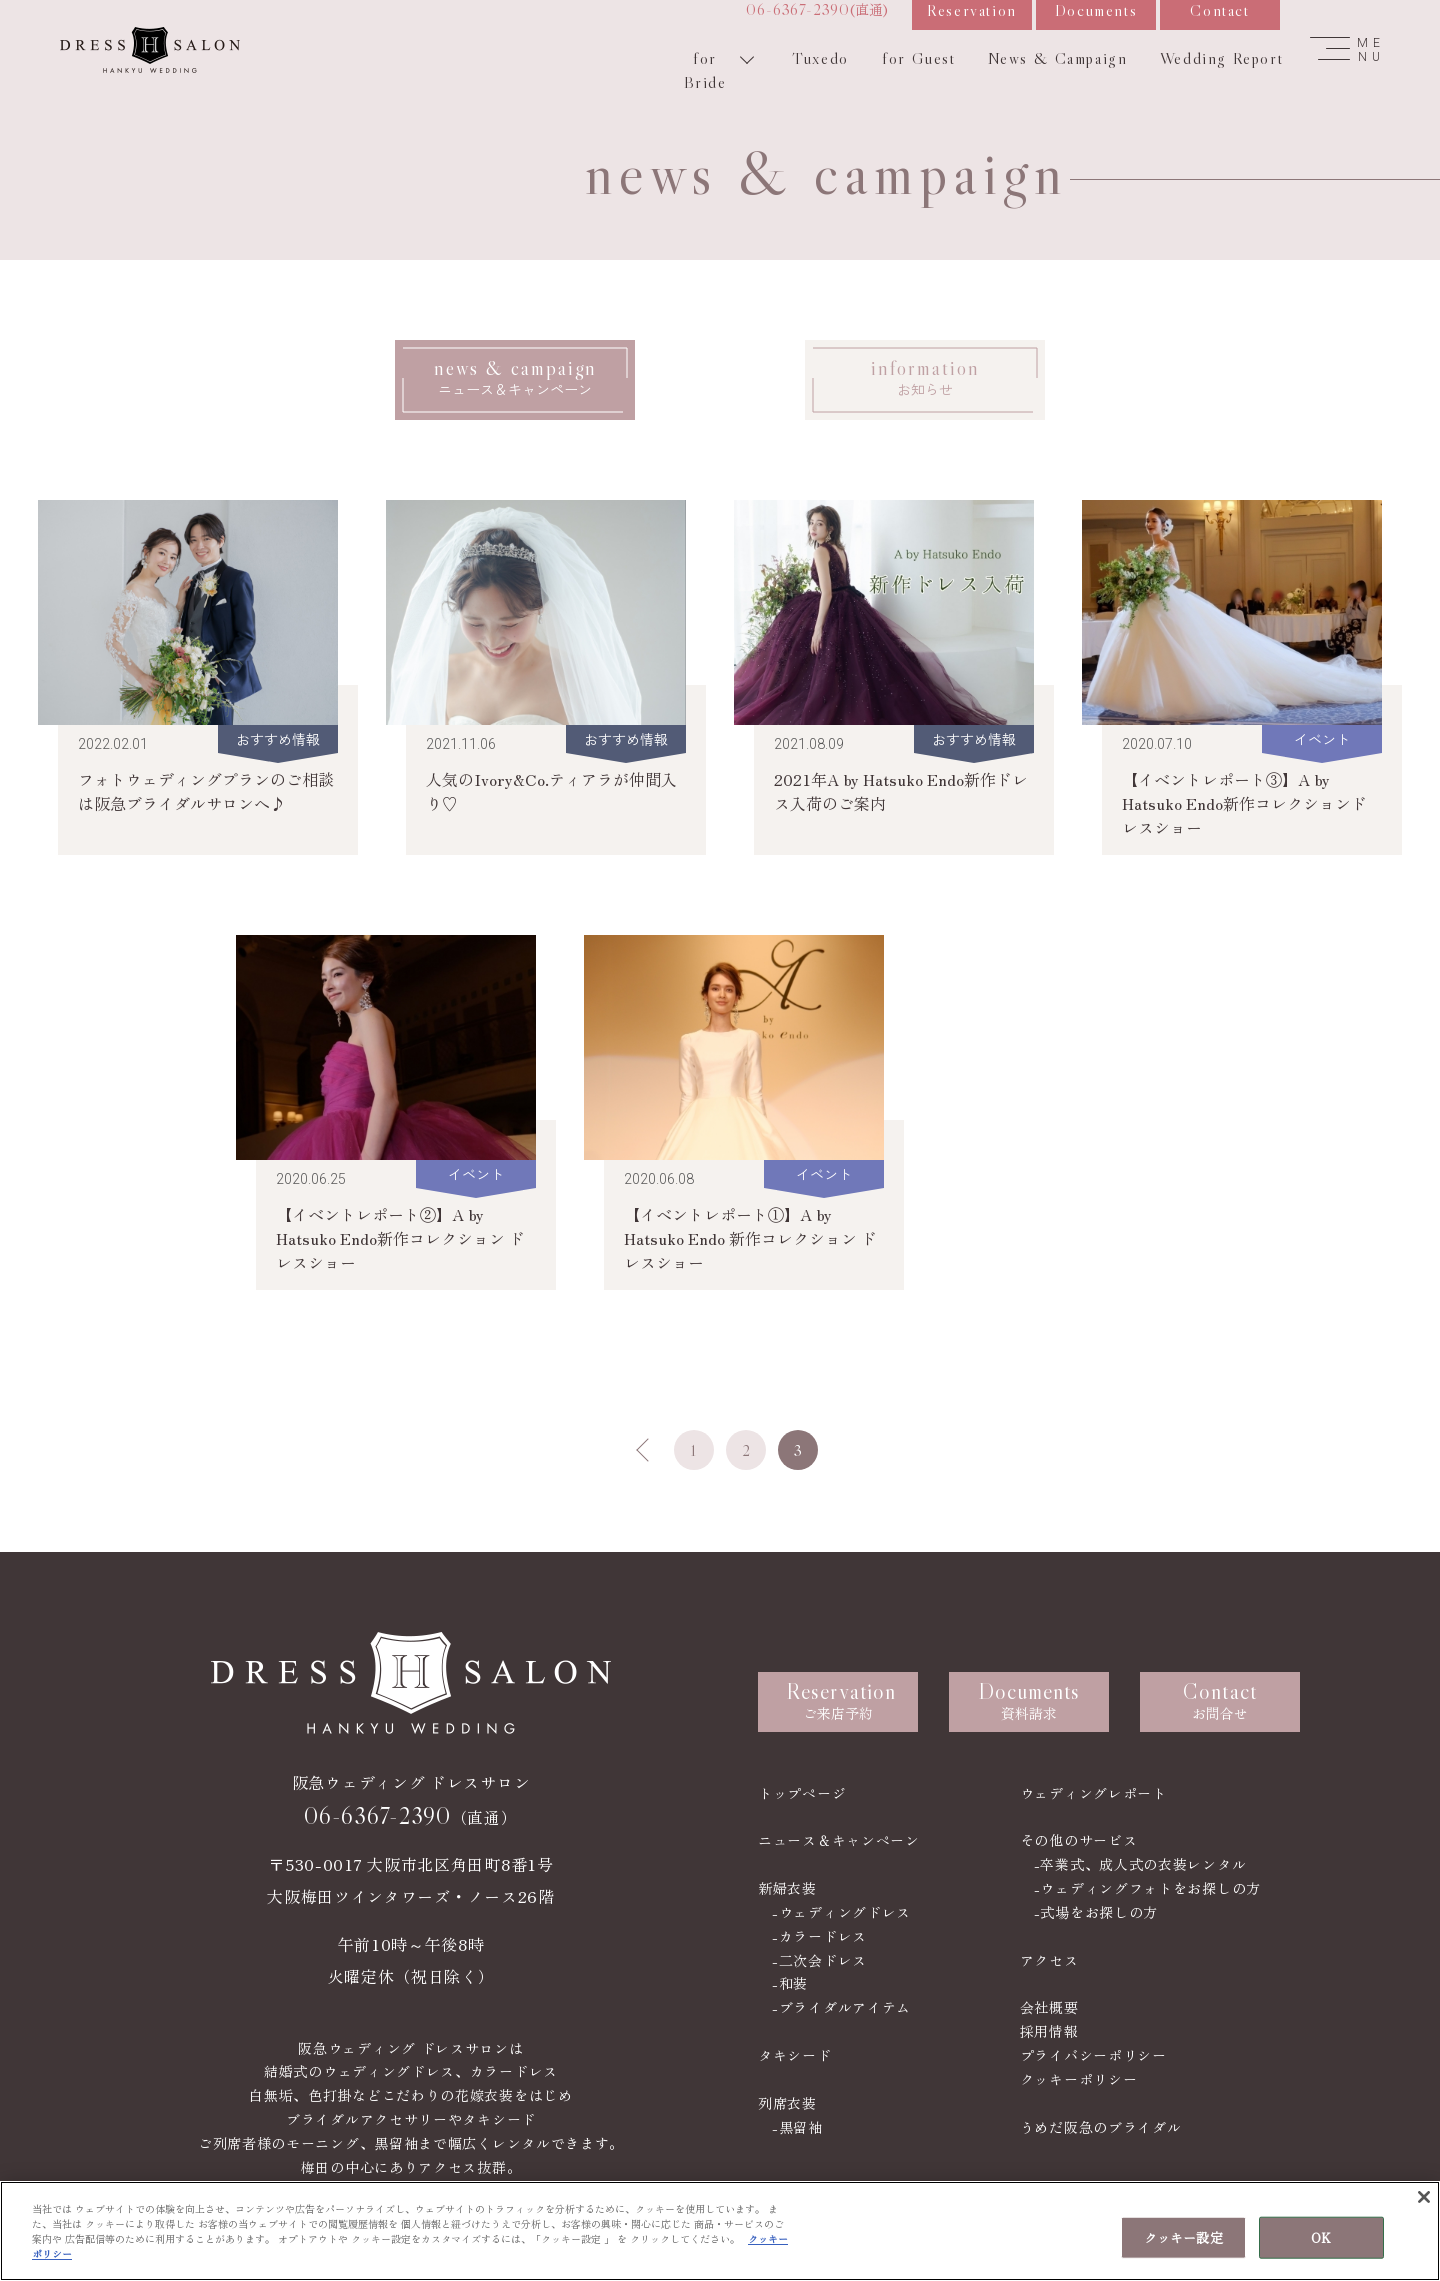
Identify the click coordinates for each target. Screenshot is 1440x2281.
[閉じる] (1424, 2201)
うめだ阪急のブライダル (1101, 2127)
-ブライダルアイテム (841, 2007)
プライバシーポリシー (1093, 2055)
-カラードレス (819, 1936)
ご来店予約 (841, 1700)
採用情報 (1049, 2031)
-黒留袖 (797, 2127)
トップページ (802, 1793)
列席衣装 (787, 2103)
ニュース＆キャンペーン (839, 1840)
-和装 (790, 1983)
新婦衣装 (787, 1888)
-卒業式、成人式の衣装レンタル (1140, 1864)
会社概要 (1049, 2007)
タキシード (795, 2055)
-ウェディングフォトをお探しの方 (1147, 1888)
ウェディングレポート (1093, 1793)
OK (1321, 2240)
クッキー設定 (1183, 2240)
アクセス (1049, 1960)
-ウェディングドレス (841, 1912)
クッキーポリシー (1079, 2079)
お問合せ (1220, 1700)
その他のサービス (1079, 1840)
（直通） (410, 1816)
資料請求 (1029, 1700)
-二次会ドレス (819, 1960)
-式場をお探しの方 (1096, 1912)
